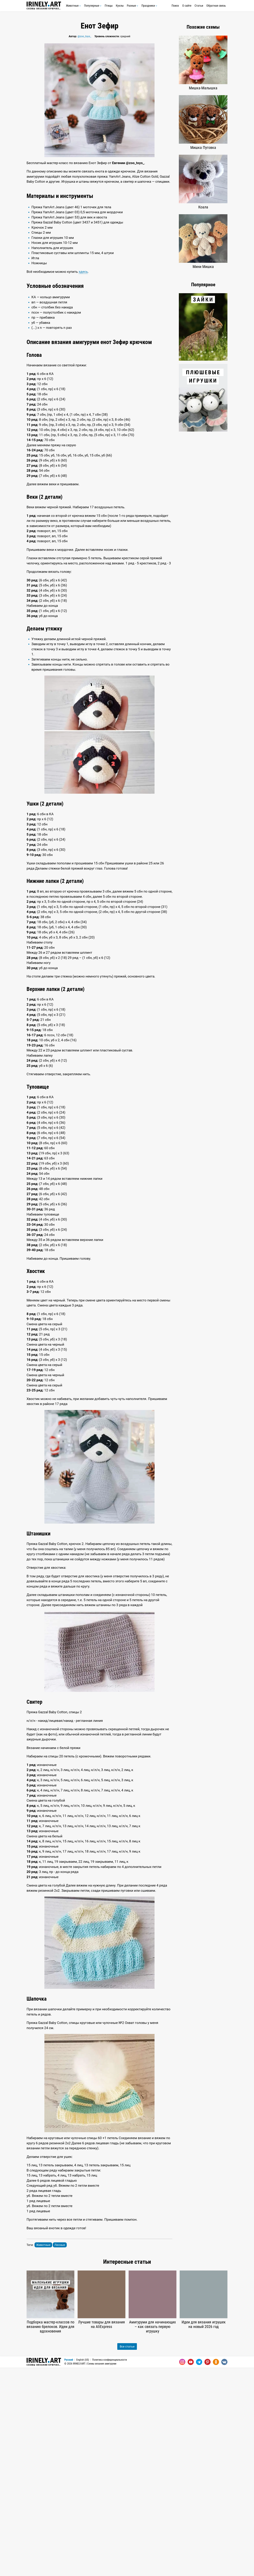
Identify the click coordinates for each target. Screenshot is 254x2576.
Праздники (149, 5)
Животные (73, 5)
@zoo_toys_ (84, 36)
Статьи (199, 5)
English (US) (82, 2516)
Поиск (175, 5)
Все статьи (127, 2502)
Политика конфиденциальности (109, 2516)
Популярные (92, 5)
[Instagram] (182, 2518)
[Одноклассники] (216, 2518)
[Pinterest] (207, 2518)
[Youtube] (191, 2518)
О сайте (186, 5)
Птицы (109, 5)
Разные (132, 5)
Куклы (120, 5)
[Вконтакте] (224, 2518)
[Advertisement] (99, 516)
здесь (83, 272)
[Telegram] (199, 2518)
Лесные (59, 2401)
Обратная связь (216, 5)
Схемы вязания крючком (44, 6)
